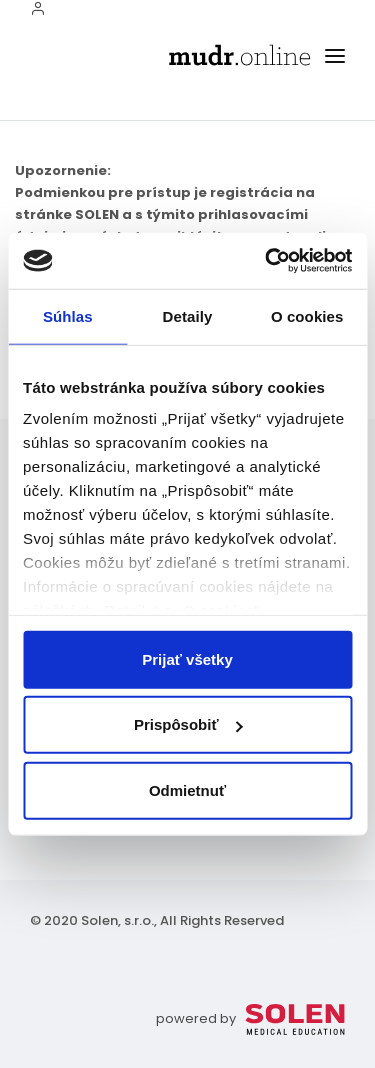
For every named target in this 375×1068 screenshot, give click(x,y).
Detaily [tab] (188, 315)
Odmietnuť (187, 789)
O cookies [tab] (307, 315)
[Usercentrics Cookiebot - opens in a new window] (267, 261)
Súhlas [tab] (68, 315)
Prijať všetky (187, 658)
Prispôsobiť (188, 724)
